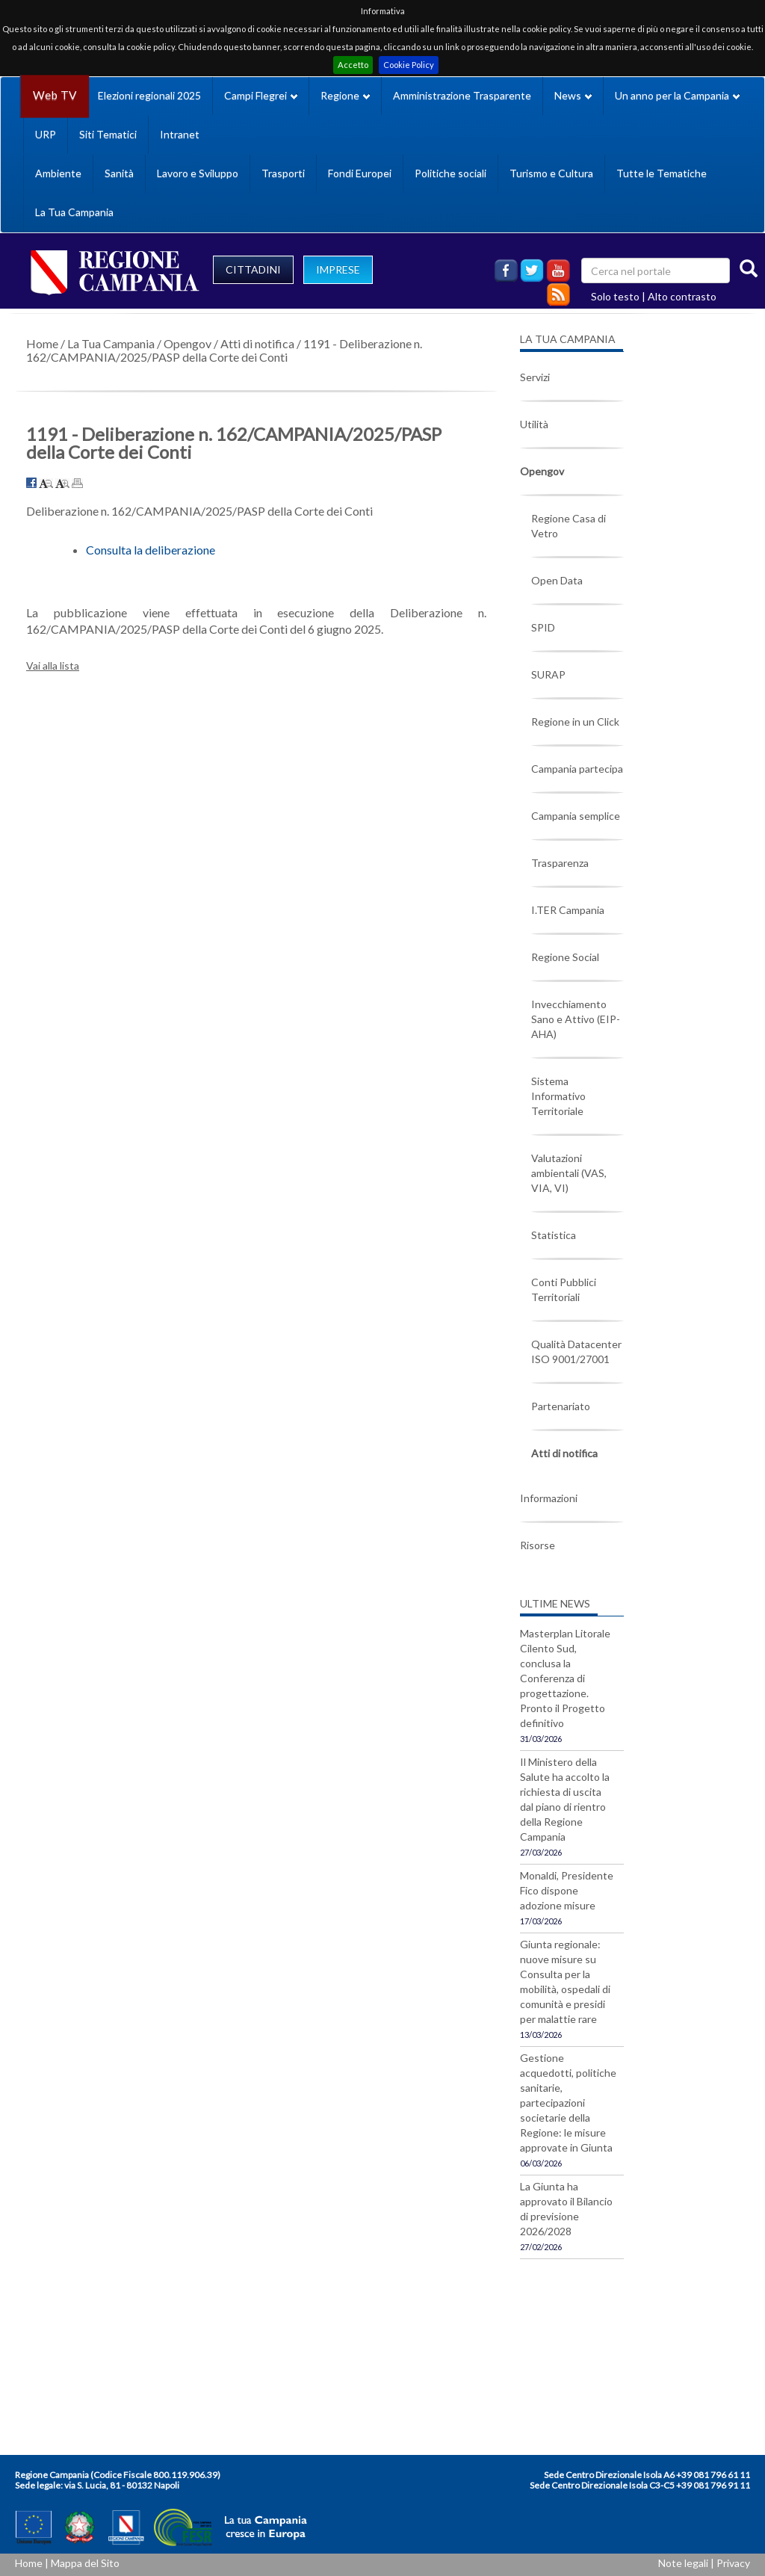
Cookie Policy (408, 65)
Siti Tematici (108, 134)
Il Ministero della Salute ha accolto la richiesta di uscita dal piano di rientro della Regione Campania (565, 1799)
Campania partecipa (577, 768)
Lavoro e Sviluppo (197, 173)
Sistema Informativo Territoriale (558, 1096)
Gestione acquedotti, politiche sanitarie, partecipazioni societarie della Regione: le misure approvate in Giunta (568, 2102)
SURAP (548, 674)
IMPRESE (338, 269)
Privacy (733, 2563)
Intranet (179, 134)
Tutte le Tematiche (661, 173)
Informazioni (548, 1498)
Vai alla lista (52, 665)
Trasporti (283, 173)
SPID (543, 627)
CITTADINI (253, 269)
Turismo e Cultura (551, 173)
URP (45, 134)
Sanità (119, 173)
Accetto (353, 65)
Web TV (54, 95)
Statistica (553, 1235)
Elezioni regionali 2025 (149, 95)
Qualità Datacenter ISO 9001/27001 (576, 1351)
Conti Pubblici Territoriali (563, 1289)
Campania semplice (575, 815)
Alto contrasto (682, 296)
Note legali (683, 2563)
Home (42, 343)
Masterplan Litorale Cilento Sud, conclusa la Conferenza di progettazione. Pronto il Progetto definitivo (565, 1678)
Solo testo (615, 296)
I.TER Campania (567, 910)
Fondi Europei (359, 173)
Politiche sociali (450, 173)
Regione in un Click (575, 721)
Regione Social (565, 957)
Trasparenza (560, 862)
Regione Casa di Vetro (568, 526)
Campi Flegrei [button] (260, 95)
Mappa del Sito (85, 2563)
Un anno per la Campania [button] (677, 95)
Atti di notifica (257, 343)
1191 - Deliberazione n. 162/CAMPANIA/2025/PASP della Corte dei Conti (224, 350)
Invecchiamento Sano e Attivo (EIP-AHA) (575, 1019)
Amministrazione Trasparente (462, 95)
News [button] (573, 95)
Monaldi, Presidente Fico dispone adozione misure (566, 1890)
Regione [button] (345, 95)
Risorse (537, 1545)
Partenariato (560, 1406)
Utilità (534, 424)
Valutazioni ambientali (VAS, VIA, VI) (569, 1173)
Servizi (535, 377)
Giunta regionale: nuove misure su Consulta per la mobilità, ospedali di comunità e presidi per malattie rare (565, 1981)
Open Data (557, 580)
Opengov (187, 343)
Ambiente (58, 173)
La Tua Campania (74, 212)
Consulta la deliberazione (150, 550)
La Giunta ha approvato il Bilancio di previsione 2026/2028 (566, 2208)
